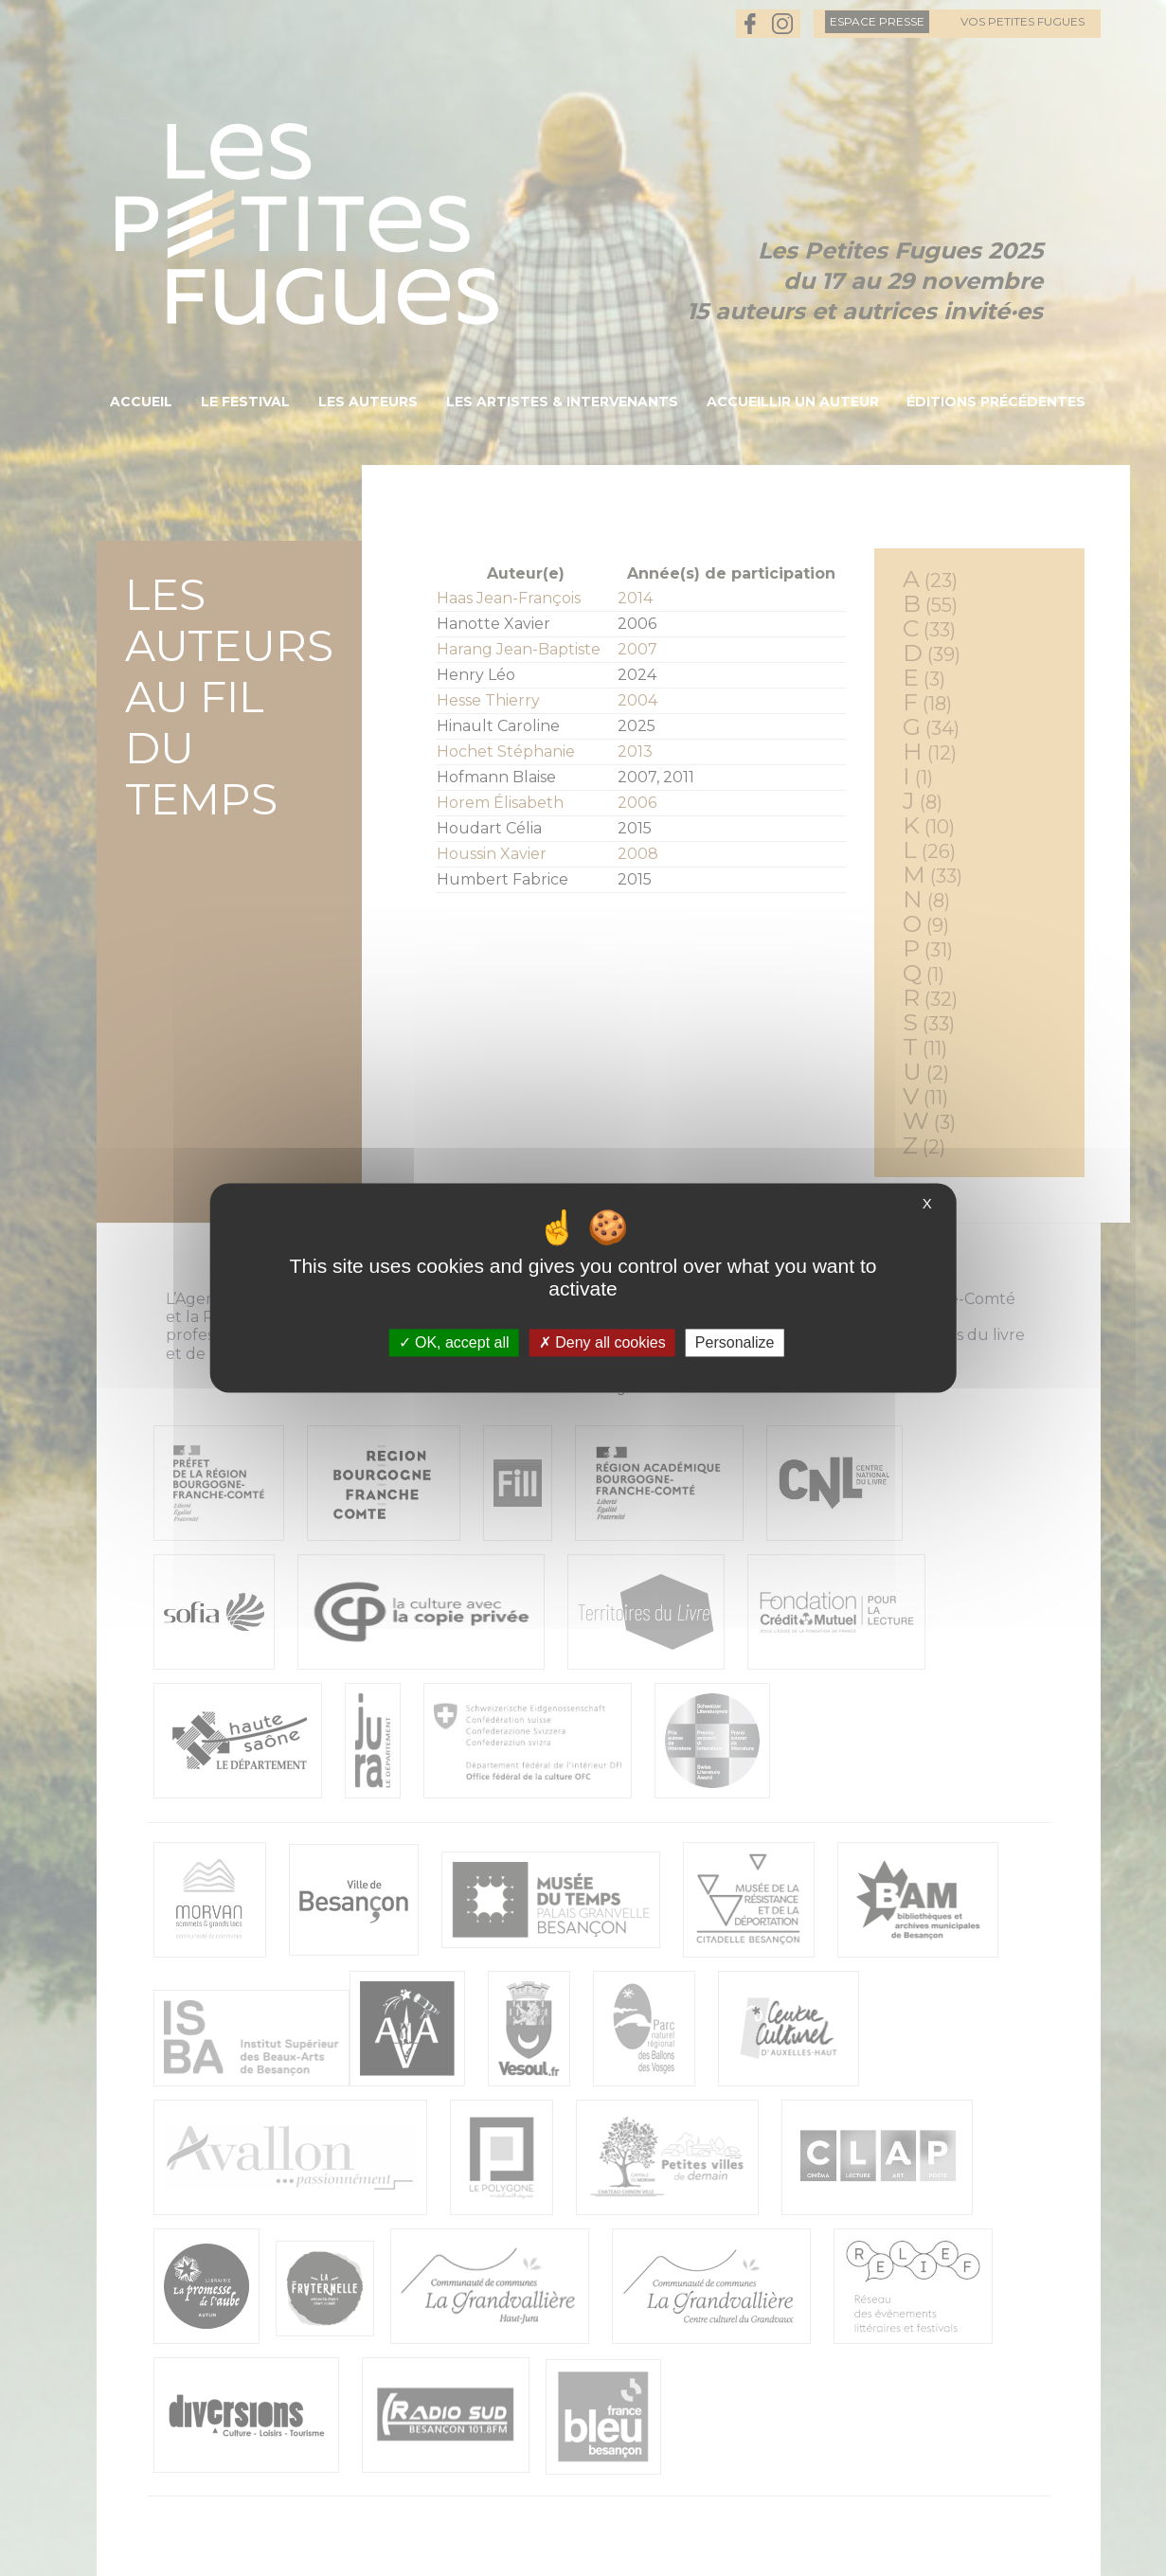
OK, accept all (454, 1342)
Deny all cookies (602, 1342)
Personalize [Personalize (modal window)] (735, 1342)
